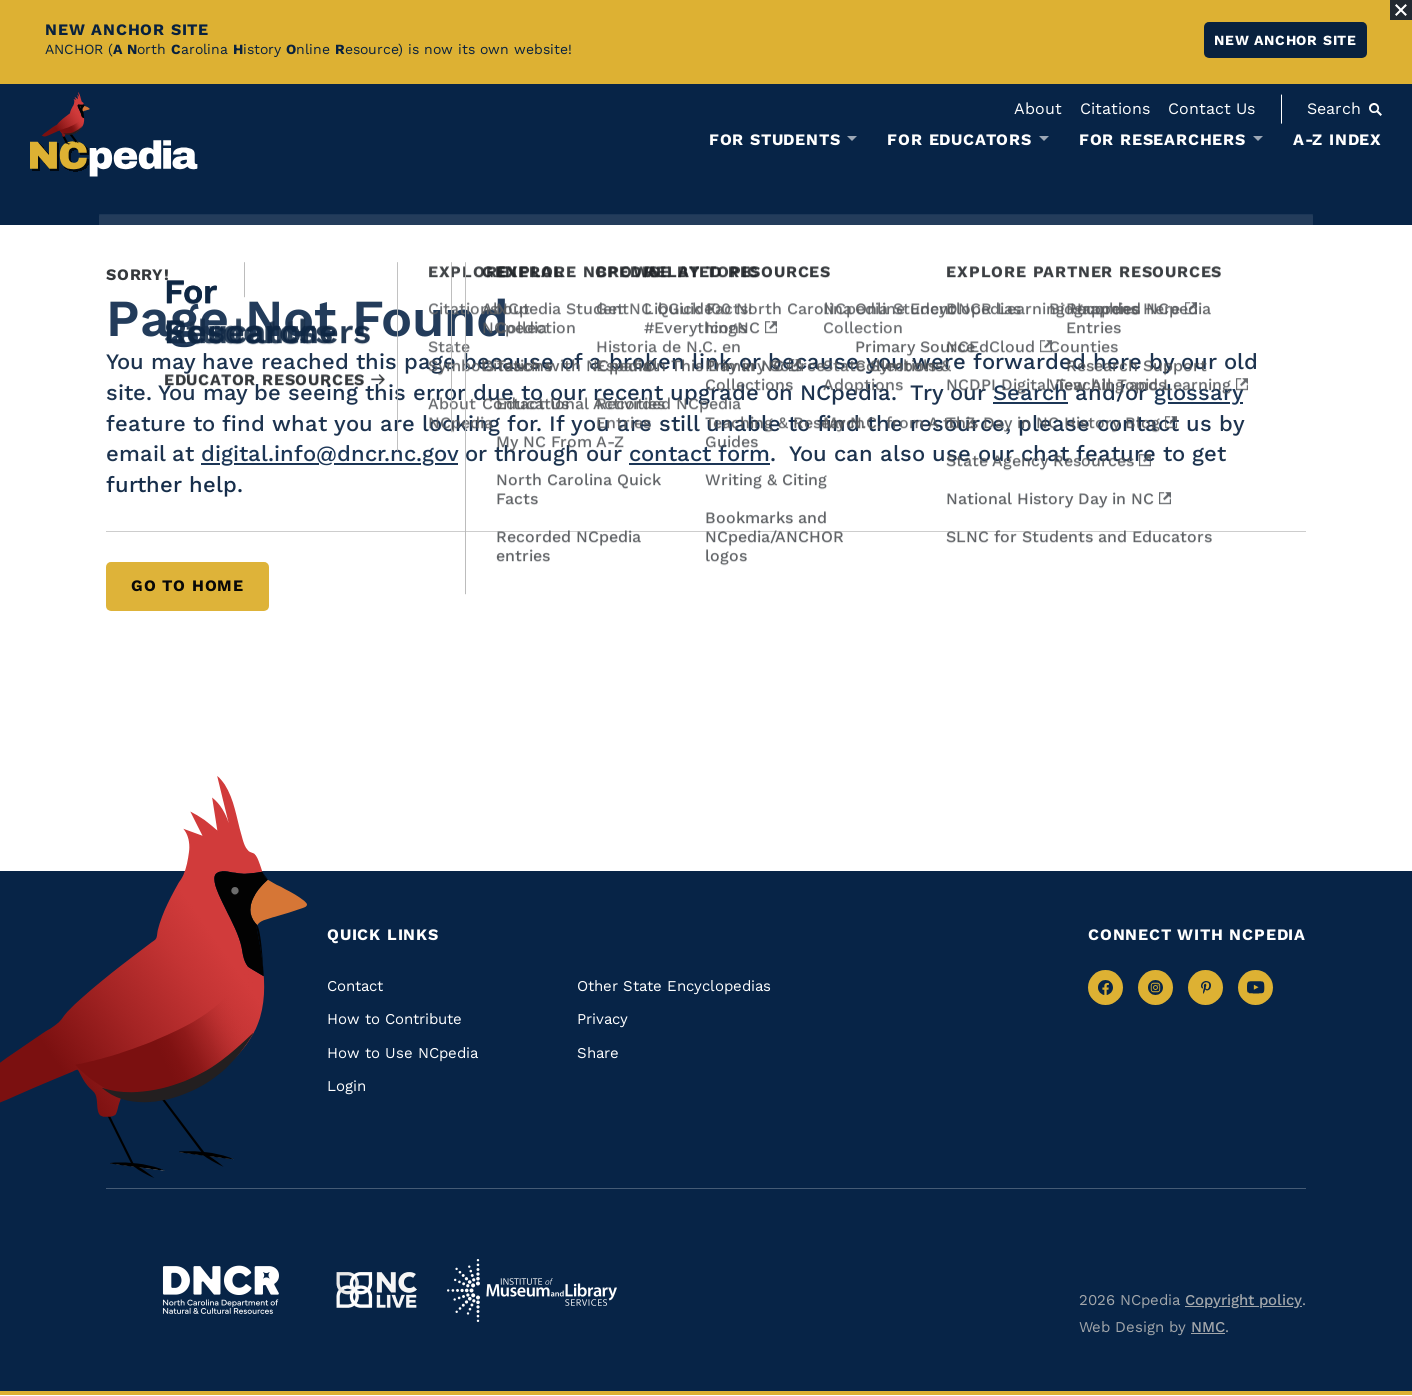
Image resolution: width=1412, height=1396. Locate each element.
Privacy (602, 1019)
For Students (775, 140)
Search (1030, 392)
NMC (1208, 1327)
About (1038, 108)
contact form (699, 453)
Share (598, 1053)
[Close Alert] (1401, 10)
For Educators (959, 140)
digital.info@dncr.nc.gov (329, 453)
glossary (1198, 392)
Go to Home (187, 585)
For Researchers (1162, 140)
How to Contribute (394, 1019)
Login (346, 1086)
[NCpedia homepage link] (114, 134)
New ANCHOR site (1285, 40)
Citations (1115, 108)
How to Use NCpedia (402, 1053)
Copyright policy (1243, 1300)
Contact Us (1211, 108)
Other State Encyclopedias (674, 986)
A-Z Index (1337, 139)
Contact (355, 986)
